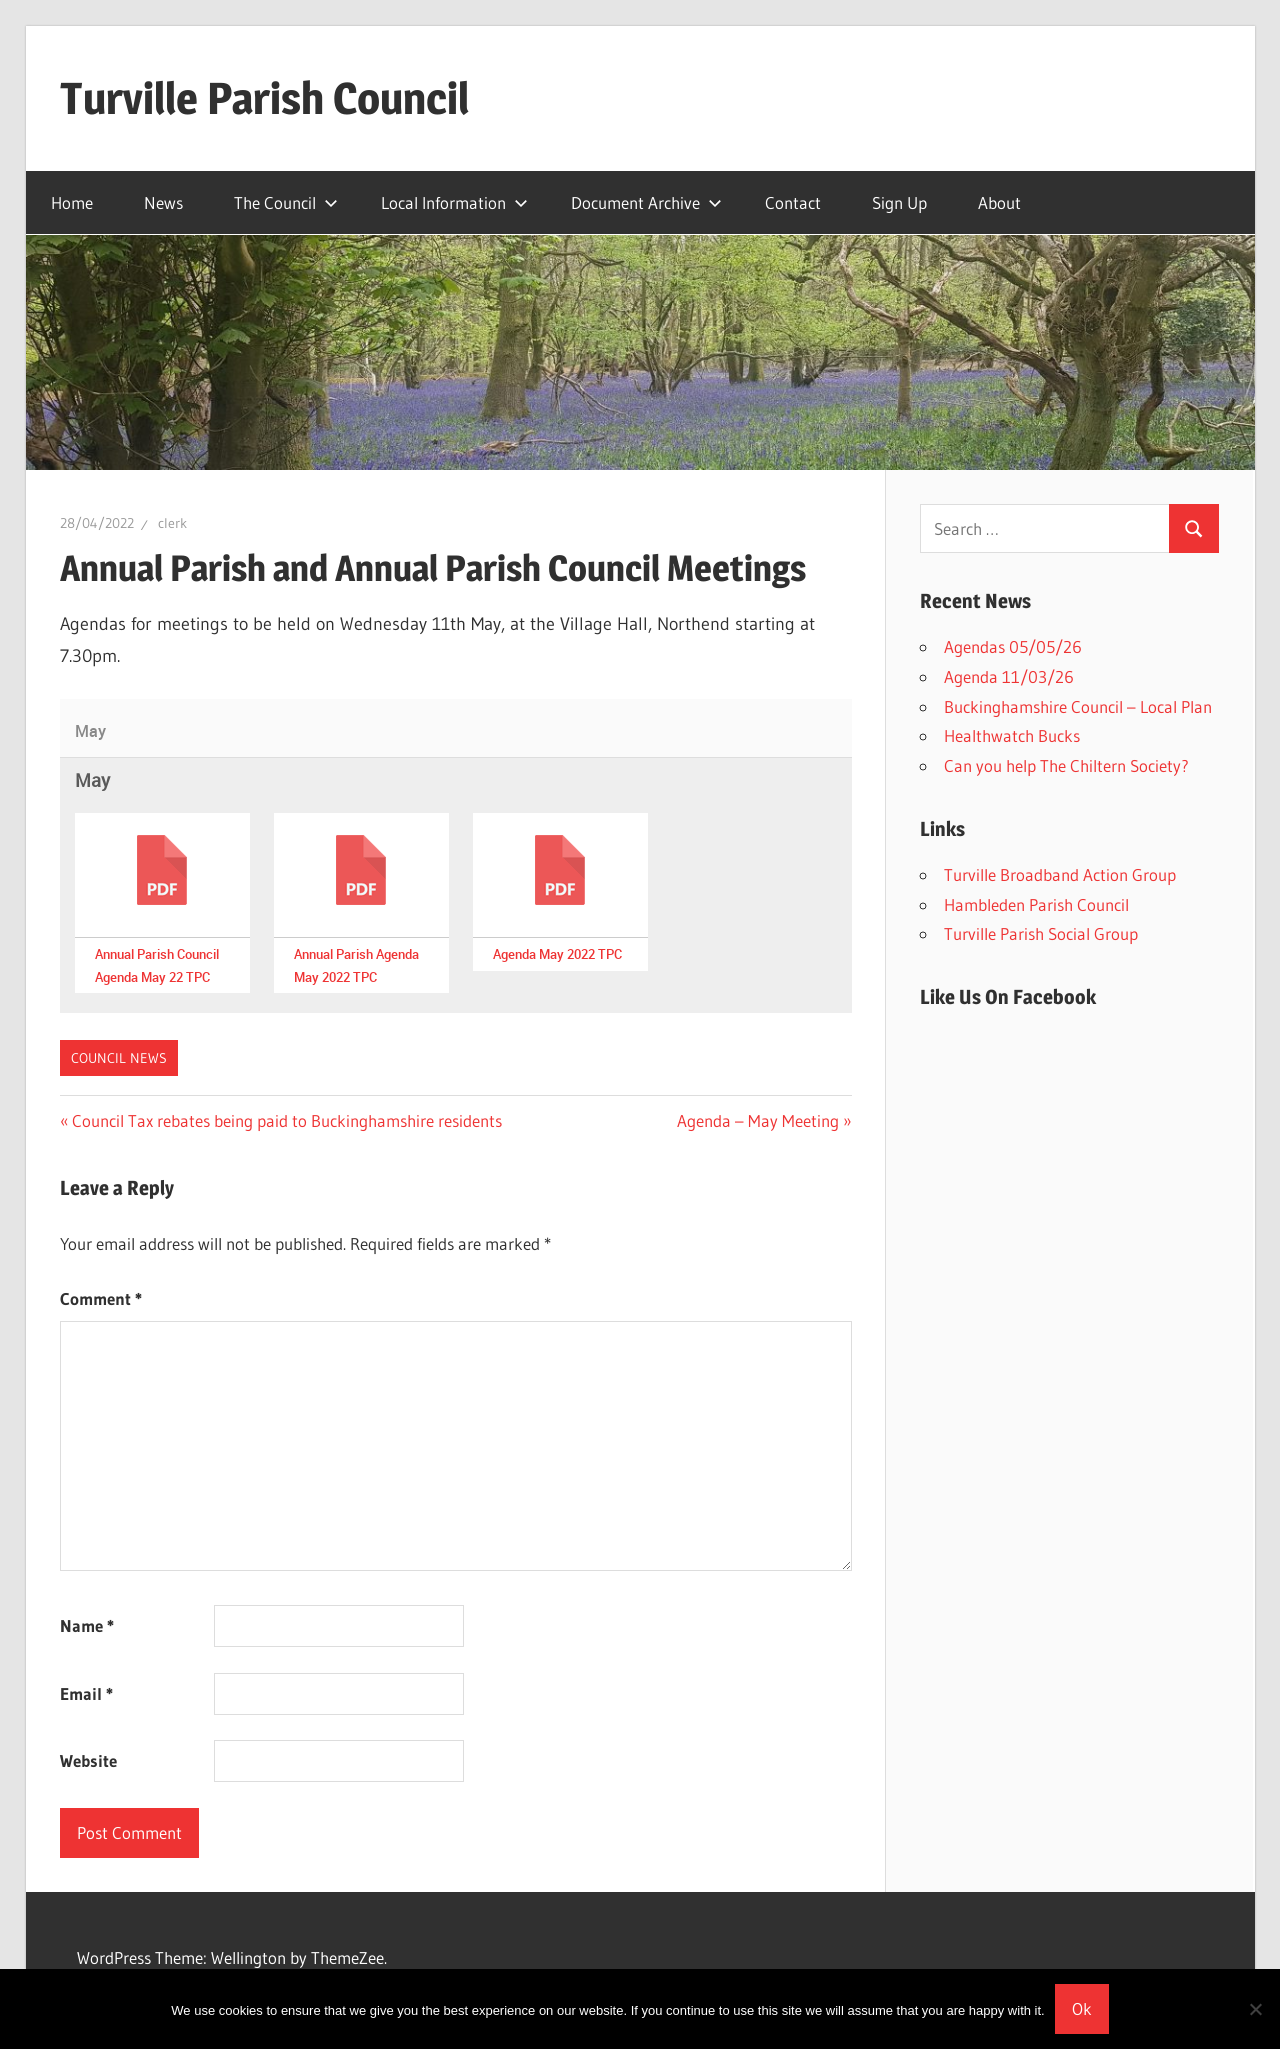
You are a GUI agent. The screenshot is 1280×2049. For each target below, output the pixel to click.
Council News (119, 1058)
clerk (172, 523)
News (163, 202)
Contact (793, 202)
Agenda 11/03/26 (1009, 676)
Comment (101, 1298)
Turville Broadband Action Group (1060, 874)
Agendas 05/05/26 (1013, 646)
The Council (286, 202)
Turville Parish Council (264, 98)
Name (87, 1625)
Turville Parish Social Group (1041, 933)
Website (88, 1760)
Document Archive (646, 202)
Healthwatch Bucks (1012, 735)
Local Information (454, 202)
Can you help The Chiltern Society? (1066, 765)
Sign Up (899, 202)
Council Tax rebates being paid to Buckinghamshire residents (286, 1120)
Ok (1082, 2008)
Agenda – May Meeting (758, 1120)
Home (72, 202)
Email (86, 1693)
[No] (1255, 2009)
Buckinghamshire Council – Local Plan (1078, 706)
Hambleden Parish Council (1036, 904)
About (999, 202)
